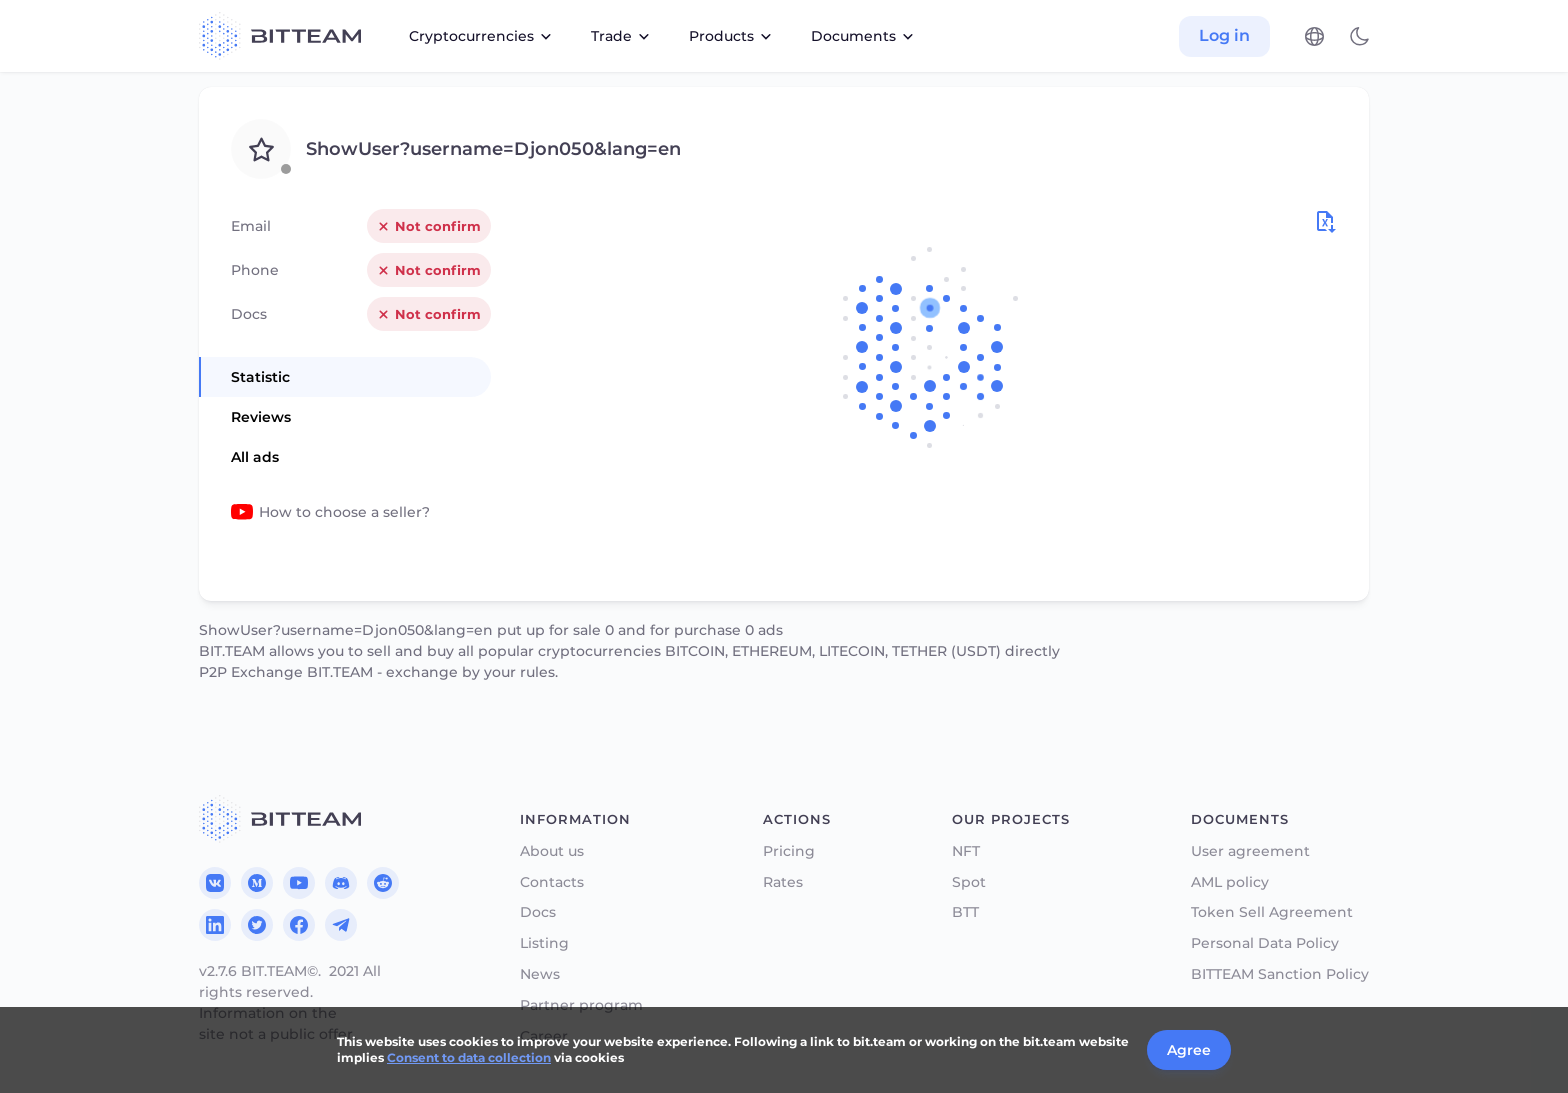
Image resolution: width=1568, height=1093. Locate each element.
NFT (966, 851)
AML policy (1230, 882)
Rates (783, 882)
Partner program (581, 1005)
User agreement (1250, 851)
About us (552, 851)
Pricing (789, 851)
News (540, 974)
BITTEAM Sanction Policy (1280, 974)
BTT (965, 912)
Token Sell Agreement (1272, 912)
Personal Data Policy (1265, 943)
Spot (969, 882)
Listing (544, 943)
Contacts (552, 882)
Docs (538, 912)
